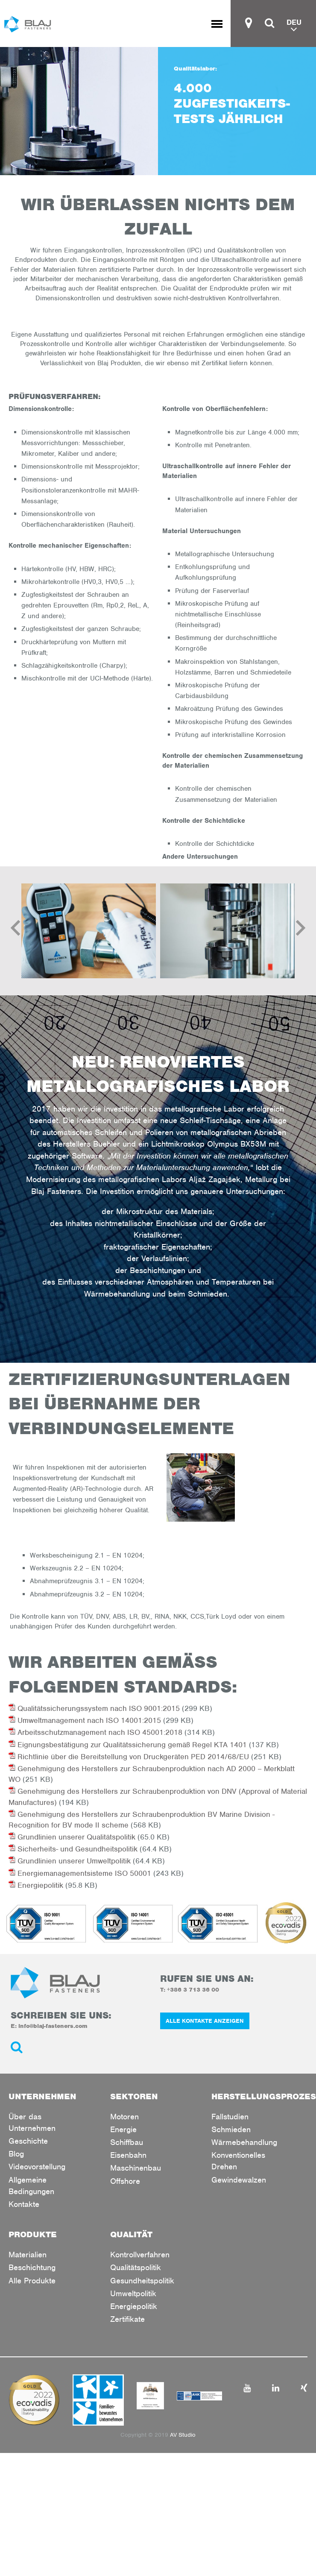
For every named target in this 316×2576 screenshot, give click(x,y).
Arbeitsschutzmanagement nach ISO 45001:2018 (95, 1732)
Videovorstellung (37, 2166)
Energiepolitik (36, 1885)
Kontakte (24, 2204)
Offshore (125, 2181)
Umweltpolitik (133, 2293)
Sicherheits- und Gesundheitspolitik (73, 1849)
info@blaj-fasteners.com (53, 2026)
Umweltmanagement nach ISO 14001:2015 (85, 1720)
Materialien (28, 2254)
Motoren (124, 2116)
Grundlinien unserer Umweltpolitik (70, 1861)
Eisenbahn (128, 2155)
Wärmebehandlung (244, 2142)
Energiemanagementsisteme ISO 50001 (80, 1873)
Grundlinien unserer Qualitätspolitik (72, 1837)
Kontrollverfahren (140, 2254)
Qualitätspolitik (135, 2267)
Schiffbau (126, 2142)
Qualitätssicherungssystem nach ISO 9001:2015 (94, 1708)
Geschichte (28, 2141)
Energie (123, 2129)
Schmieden (231, 2129)
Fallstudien (230, 2116)
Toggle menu (221, 23)
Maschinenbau (135, 2168)
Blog (16, 2154)
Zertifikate (127, 2319)
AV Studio (183, 2434)
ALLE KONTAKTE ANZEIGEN (205, 2020)
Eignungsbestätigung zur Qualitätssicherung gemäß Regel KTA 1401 (128, 1744)
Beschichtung (32, 2267)
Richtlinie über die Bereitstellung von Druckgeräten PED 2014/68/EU (129, 1756)
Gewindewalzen (238, 2180)
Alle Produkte (32, 2281)
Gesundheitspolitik (142, 2281)
